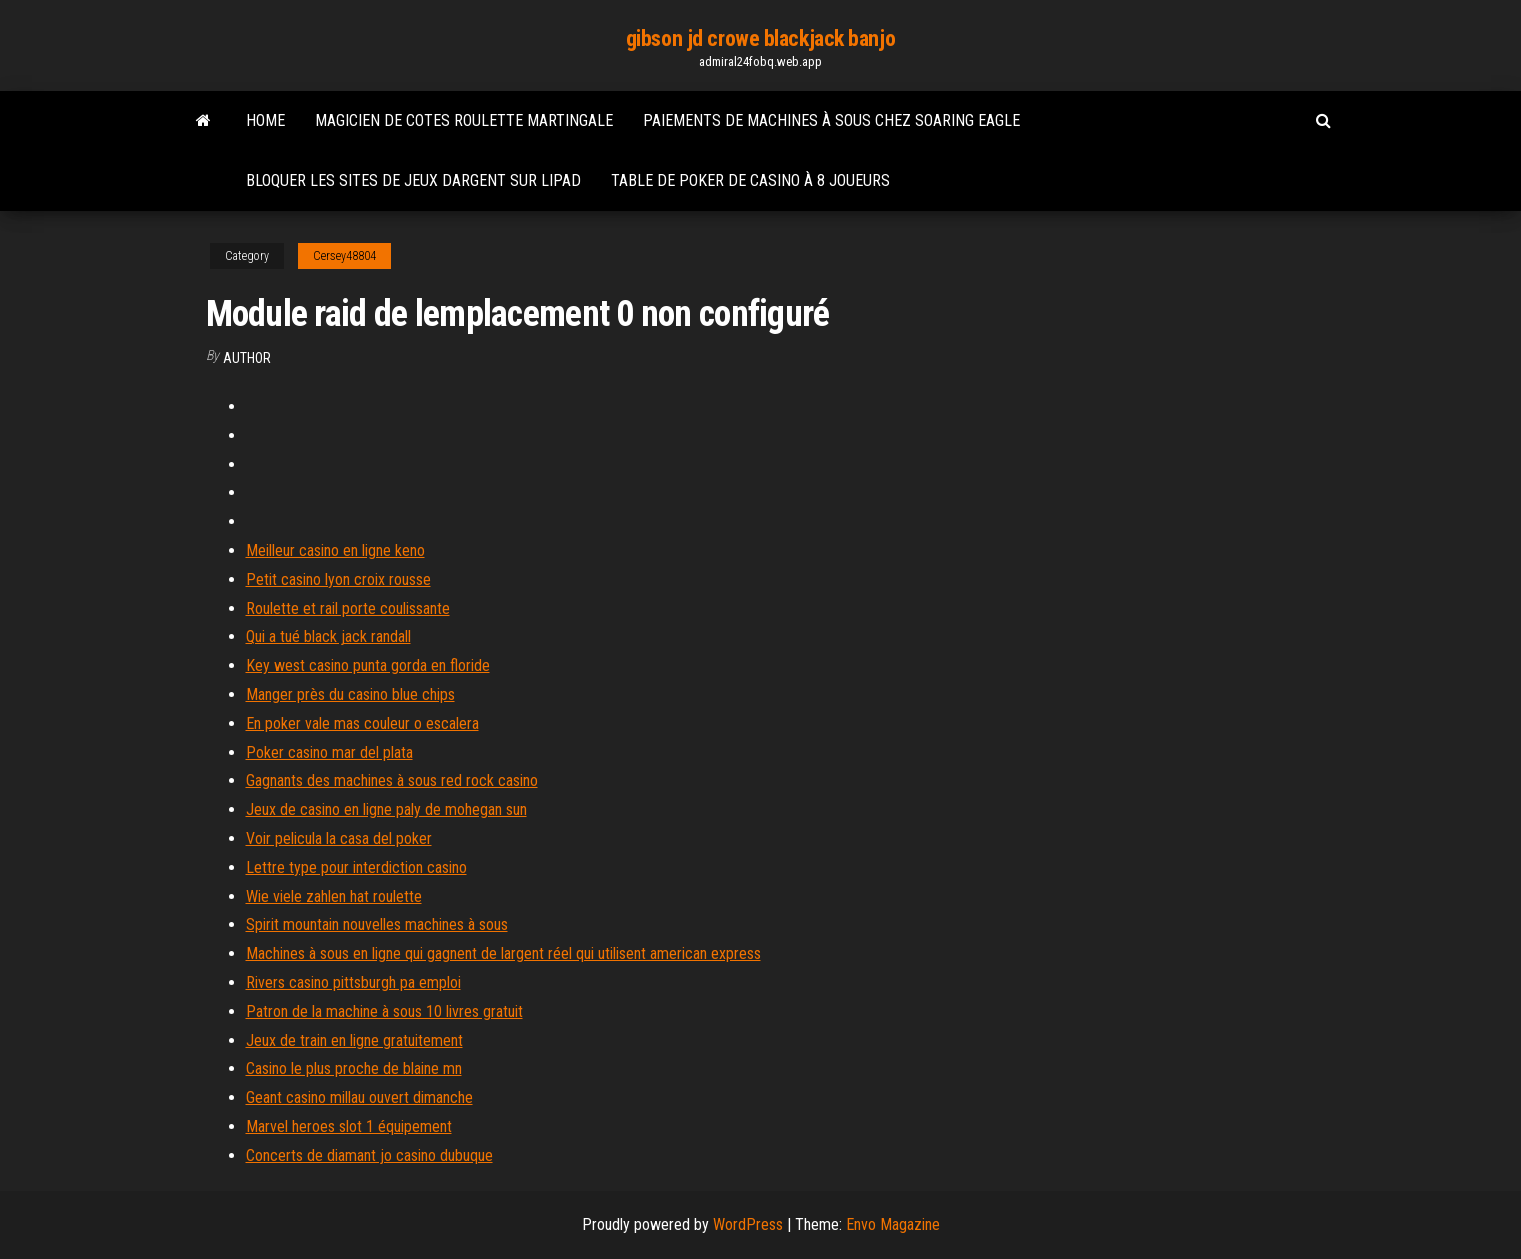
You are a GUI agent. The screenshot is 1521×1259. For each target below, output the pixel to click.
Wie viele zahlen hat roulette (334, 896)
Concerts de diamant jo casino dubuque (369, 1155)
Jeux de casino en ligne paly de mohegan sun (386, 809)
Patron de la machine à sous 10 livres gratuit (384, 1011)
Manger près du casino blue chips (350, 694)
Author (247, 358)
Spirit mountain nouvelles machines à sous (377, 924)
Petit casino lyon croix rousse (338, 579)
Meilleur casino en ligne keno (335, 550)
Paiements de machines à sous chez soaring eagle (831, 120)
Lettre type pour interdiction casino (356, 867)
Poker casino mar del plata (329, 752)
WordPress (748, 1224)
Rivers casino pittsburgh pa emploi (353, 982)
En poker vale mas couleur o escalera (362, 723)
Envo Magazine (893, 1224)
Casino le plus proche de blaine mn (354, 1068)
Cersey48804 (344, 256)
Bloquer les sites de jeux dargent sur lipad (413, 180)
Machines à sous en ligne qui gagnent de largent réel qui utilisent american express (503, 953)
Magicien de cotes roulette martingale (464, 120)
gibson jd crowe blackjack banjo (760, 38)
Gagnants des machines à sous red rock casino (392, 780)
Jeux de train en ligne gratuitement (354, 1040)
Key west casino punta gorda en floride (368, 665)
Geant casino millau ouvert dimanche (359, 1097)
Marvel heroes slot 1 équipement (349, 1126)
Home (265, 120)
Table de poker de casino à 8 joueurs (750, 180)
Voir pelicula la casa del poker (339, 838)
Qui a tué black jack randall (328, 636)
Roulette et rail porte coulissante (348, 608)
